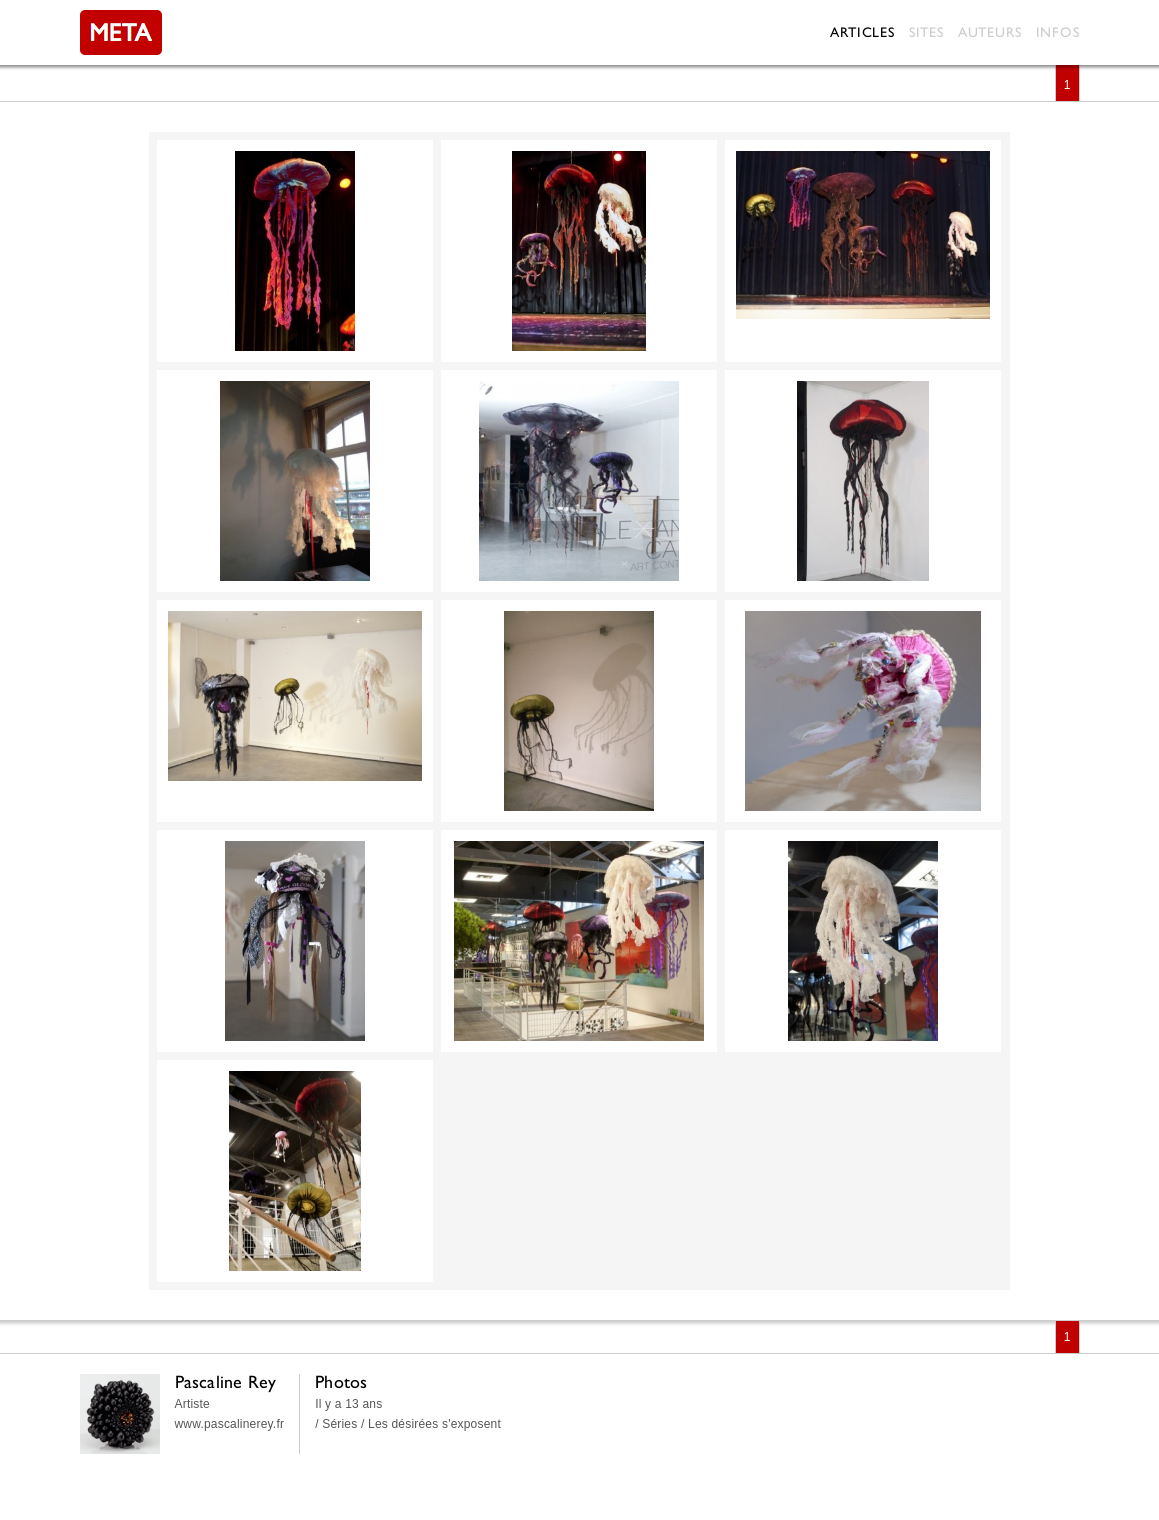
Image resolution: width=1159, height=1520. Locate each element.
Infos (1058, 32)
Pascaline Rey (226, 1381)
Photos (341, 1381)
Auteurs (990, 32)
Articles (862, 32)
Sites (926, 32)
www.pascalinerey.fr (230, 1424)
